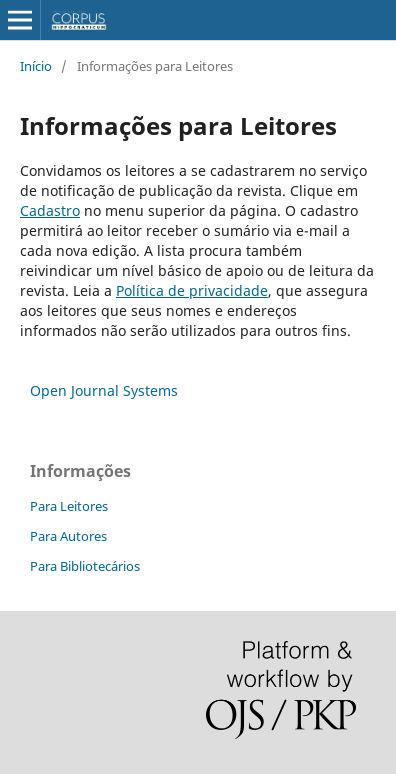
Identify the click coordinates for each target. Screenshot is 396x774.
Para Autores (68, 536)
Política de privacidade (192, 290)
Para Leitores (69, 506)
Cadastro (50, 210)
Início (36, 66)
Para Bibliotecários (85, 566)
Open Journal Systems (104, 390)
